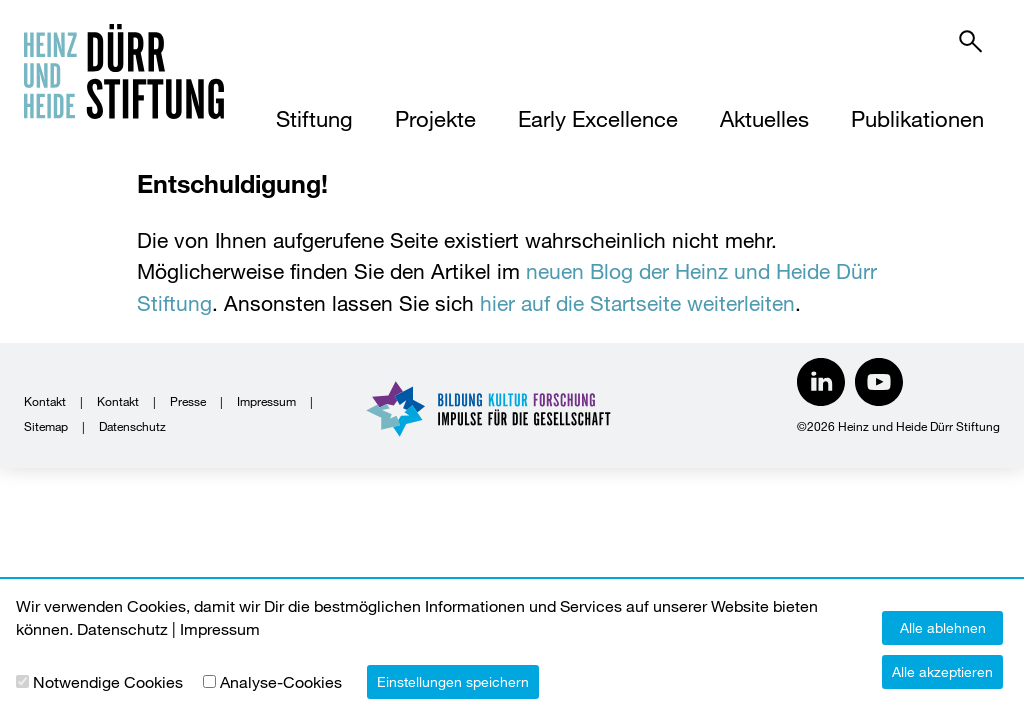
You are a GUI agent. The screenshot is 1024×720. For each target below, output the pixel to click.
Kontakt (45, 401)
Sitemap (46, 426)
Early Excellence (598, 118)
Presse (188, 401)
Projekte (435, 118)
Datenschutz (132, 426)
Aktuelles (764, 118)
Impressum (266, 401)
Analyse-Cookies (281, 681)
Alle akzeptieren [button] (942, 671)
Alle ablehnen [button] (943, 627)
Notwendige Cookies (108, 681)
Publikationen (917, 118)
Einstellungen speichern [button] (453, 681)
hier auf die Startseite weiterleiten (637, 303)
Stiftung (314, 118)
